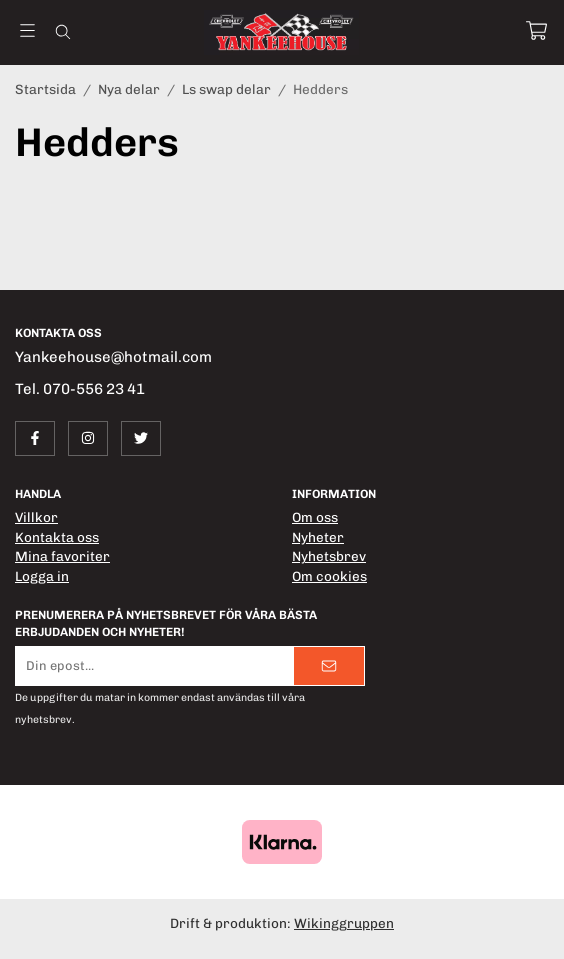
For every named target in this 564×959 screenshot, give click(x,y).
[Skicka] (329, 666)
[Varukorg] (536, 30)
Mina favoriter (62, 556)
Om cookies (329, 576)
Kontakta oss (57, 537)
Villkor (36, 517)
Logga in (42, 576)
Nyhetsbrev (329, 556)
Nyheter (318, 537)
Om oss (315, 517)
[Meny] (27, 30)
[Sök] (62, 32)
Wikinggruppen (344, 923)
